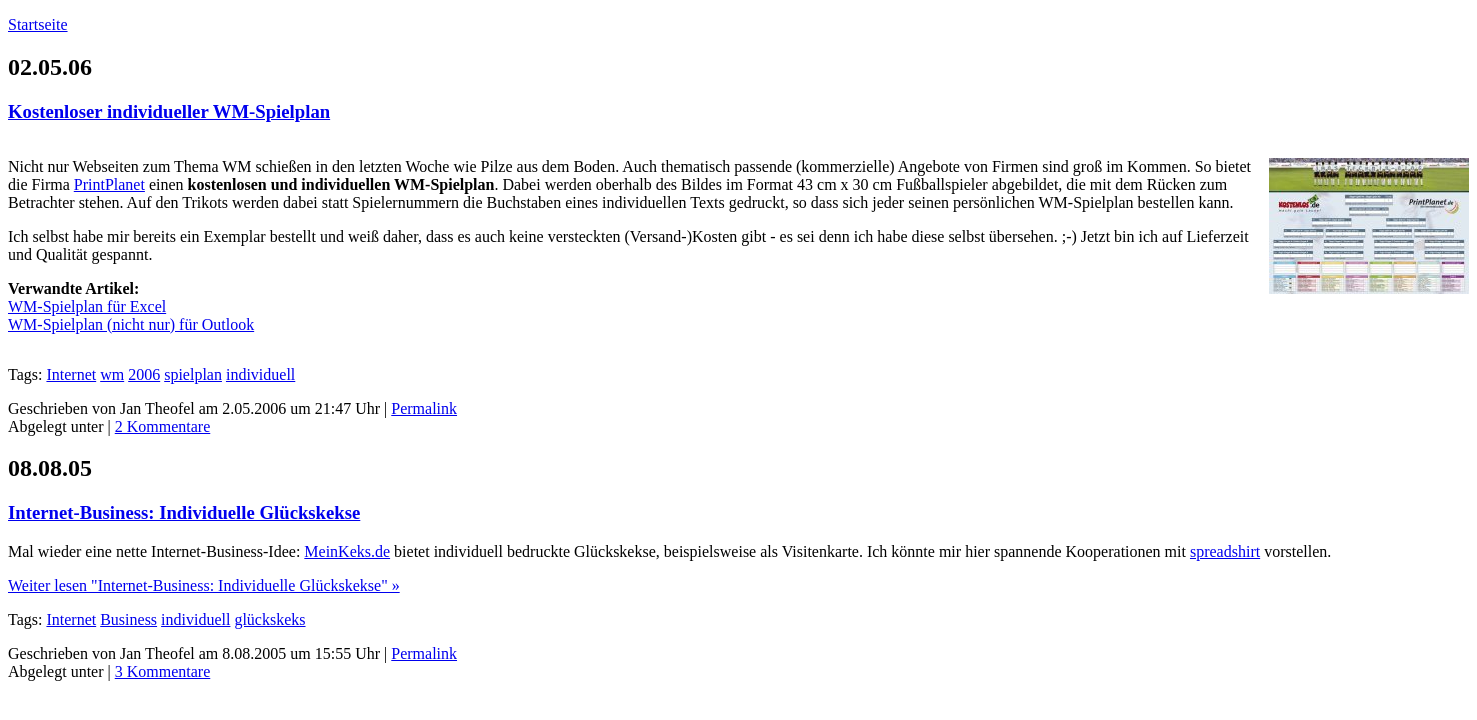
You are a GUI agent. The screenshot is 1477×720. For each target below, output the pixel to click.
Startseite (38, 24)
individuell (260, 374)
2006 (144, 374)
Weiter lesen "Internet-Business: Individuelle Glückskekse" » (204, 585)
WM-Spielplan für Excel (87, 306)
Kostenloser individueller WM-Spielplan (169, 111)
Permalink (424, 408)
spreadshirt (1225, 551)
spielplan (193, 374)
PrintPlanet (109, 184)
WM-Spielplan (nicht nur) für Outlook (131, 324)
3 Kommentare (163, 671)
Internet (71, 374)
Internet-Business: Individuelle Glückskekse (184, 512)
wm (112, 374)
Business (128, 619)
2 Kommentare (163, 426)
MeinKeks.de (347, 551)
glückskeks (269, 619)
